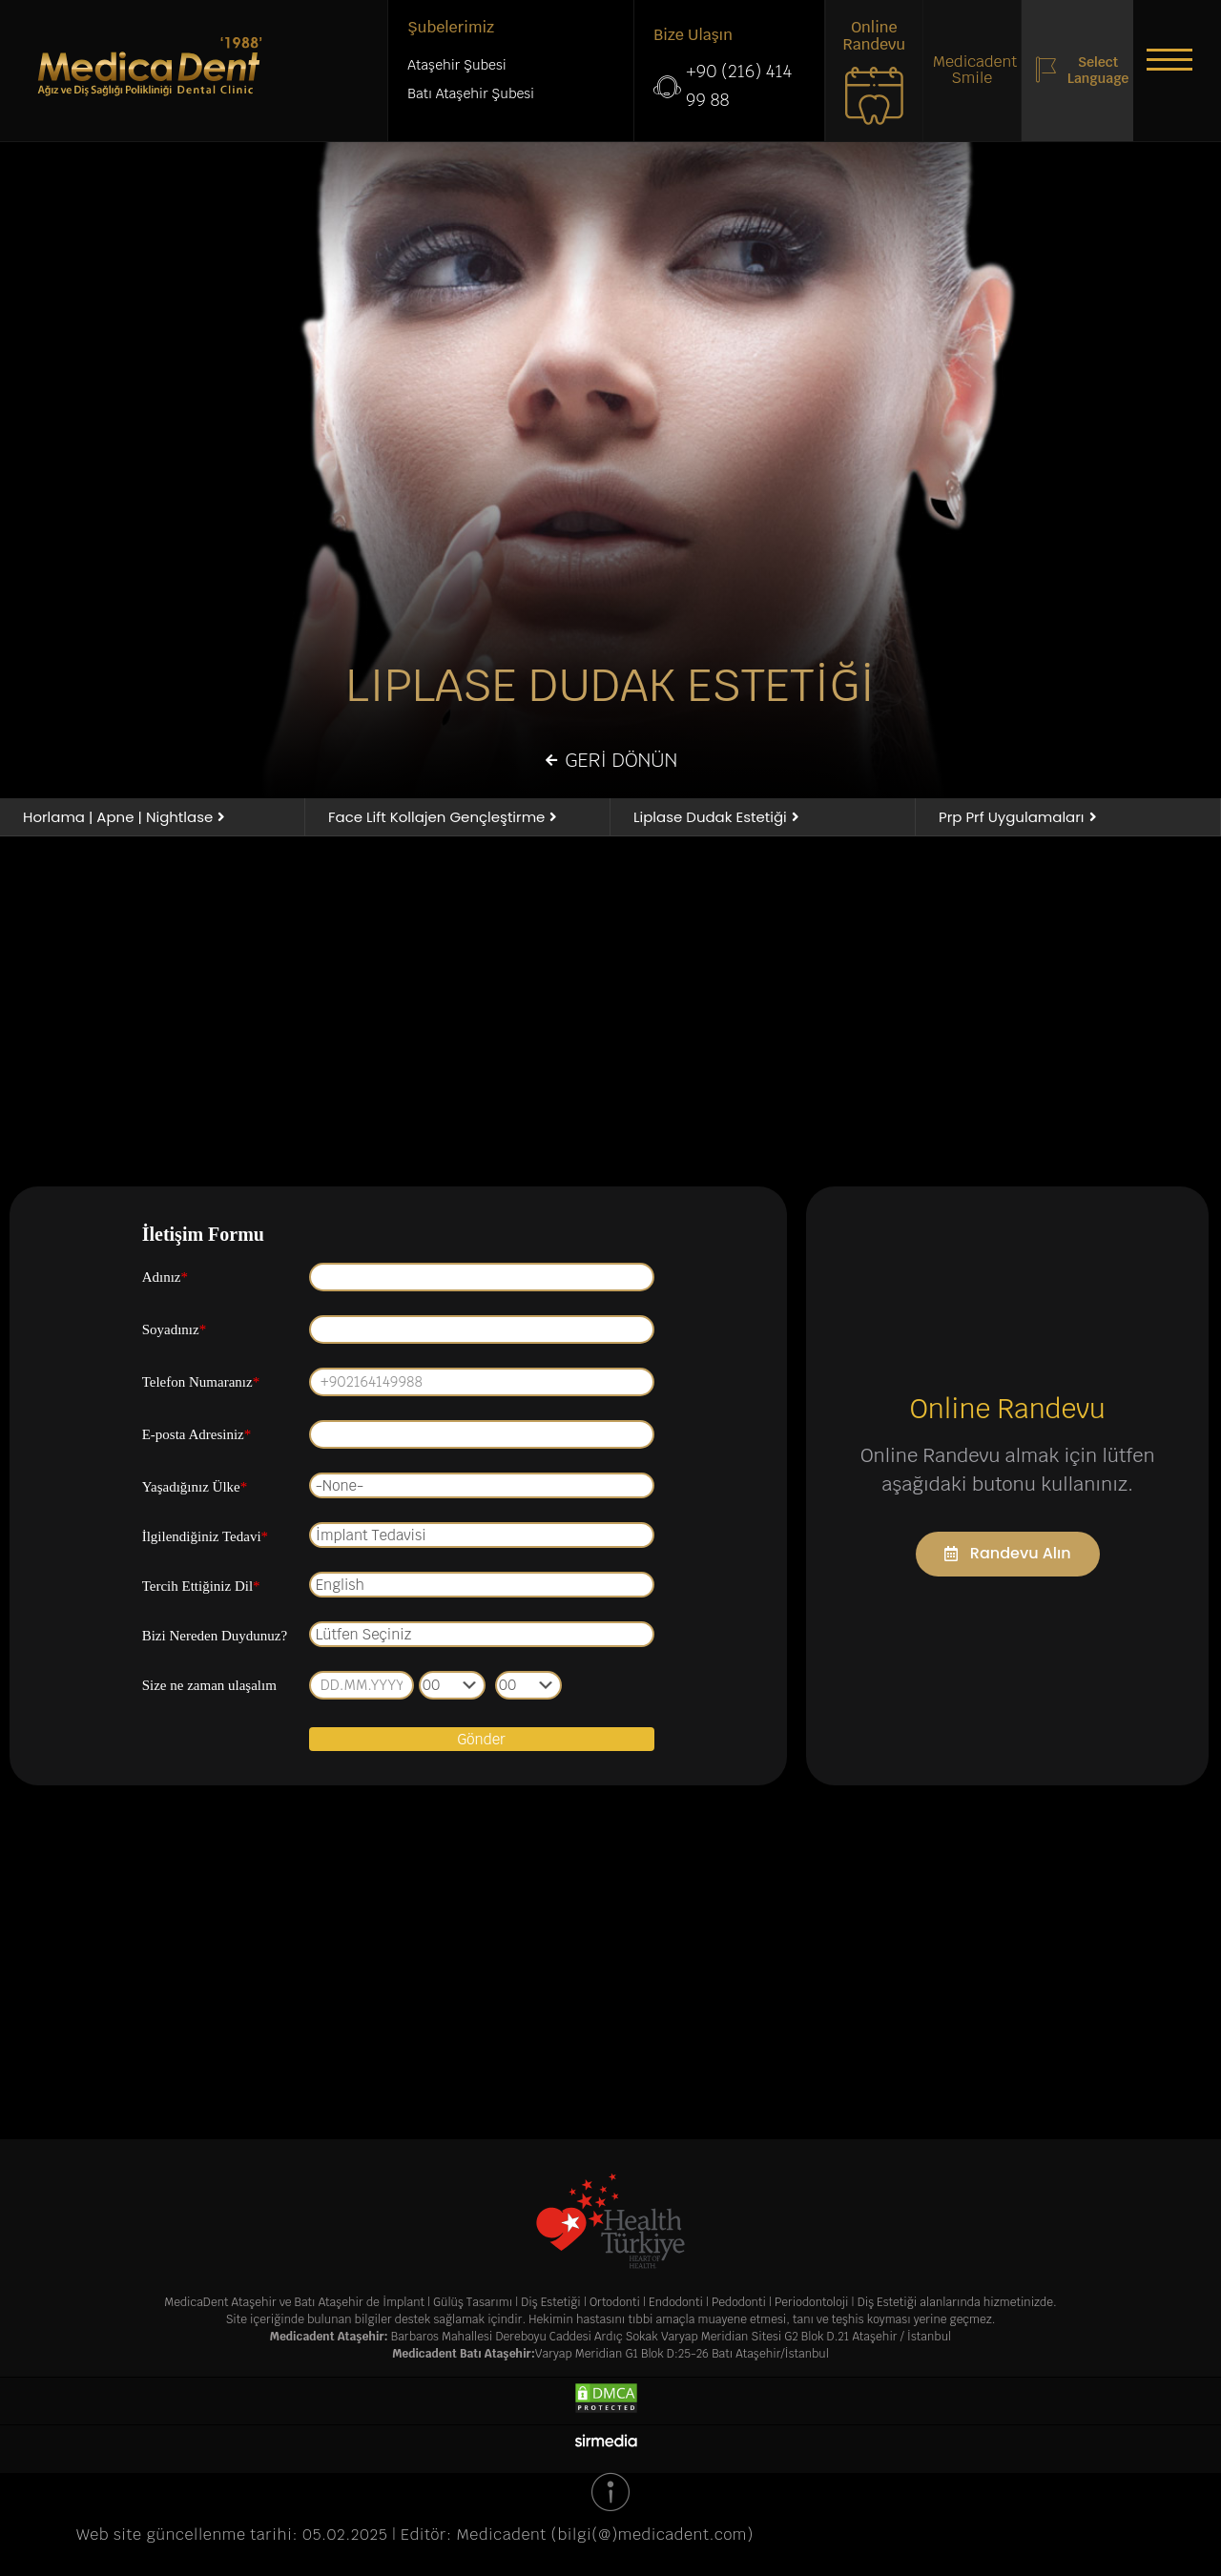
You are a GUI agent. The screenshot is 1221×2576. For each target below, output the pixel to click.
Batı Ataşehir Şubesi (470, 94)
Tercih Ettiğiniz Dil (201, 1588)
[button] (1164, 62)
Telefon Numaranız (200, 1383)
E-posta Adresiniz (197, 1436)
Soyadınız (174, 1331)
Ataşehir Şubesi (456, 65)
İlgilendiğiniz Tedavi (205, 1538)
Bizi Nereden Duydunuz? (214, 1637)
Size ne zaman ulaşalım (209, 1687)
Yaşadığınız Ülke (195, 1488)
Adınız (165, 1279)
